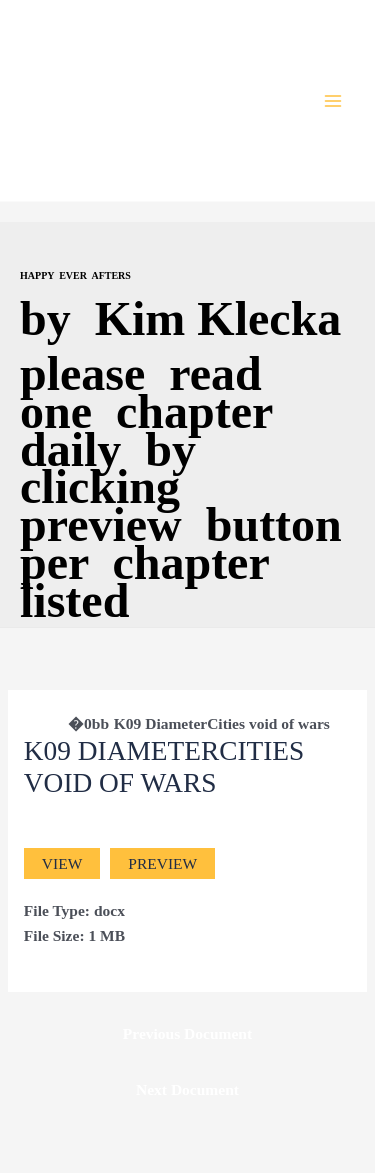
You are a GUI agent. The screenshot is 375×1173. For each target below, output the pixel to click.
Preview (162, 863)
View (62, 863)
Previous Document (187, 1033)
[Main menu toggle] (333, 100)
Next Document (187, 1089)
